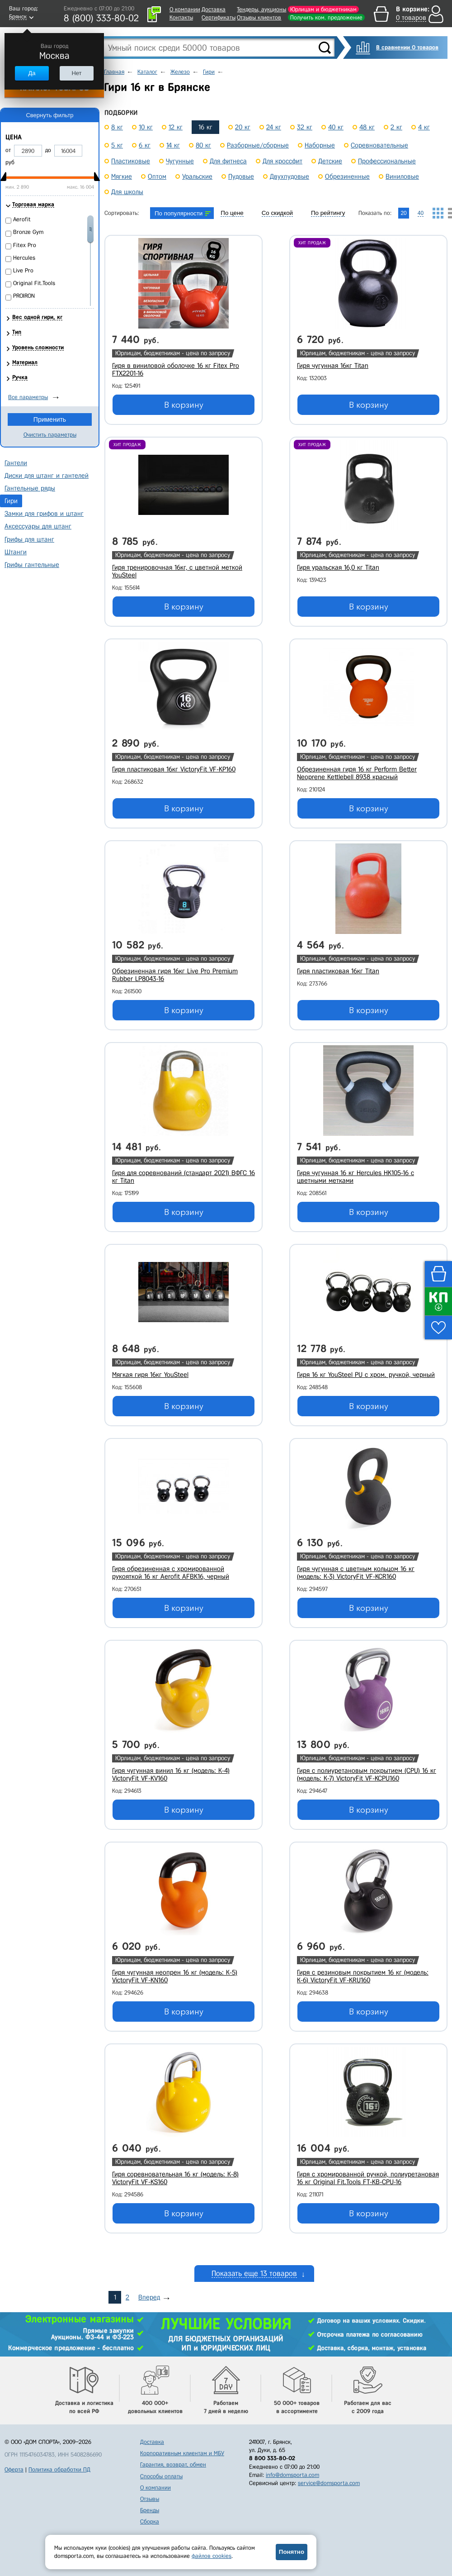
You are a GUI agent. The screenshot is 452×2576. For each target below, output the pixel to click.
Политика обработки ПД (59, 2469)
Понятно (291, 2551)
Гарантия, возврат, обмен (173, 2464)
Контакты (181, 17)
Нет (76, 73)
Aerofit (22, 219)
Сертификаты (218, 17)
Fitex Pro (24, 245)
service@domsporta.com (329, 2483)
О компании (185, 9)
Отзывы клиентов (259, 17)
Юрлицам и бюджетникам (323, 9)
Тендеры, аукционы (261, 9)
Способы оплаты (161, 2476)
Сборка (149, 2521)
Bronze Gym (28, 232)
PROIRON (24, 296)
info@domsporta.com (292, 2475)
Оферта (14, 2469)
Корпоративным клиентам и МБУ (182, 2453)
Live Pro (23, 270)
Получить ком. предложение (326, 17)
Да (31, 73)
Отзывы (149, 2499)
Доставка (214, 9)
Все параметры (28, 397)
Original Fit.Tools (34, 283)
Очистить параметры (50, 435)
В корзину (183, 405)
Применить (49, 419)
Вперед (149, 2297)
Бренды (149, 2510)
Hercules (24, 258)
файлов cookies (211, 2556)
